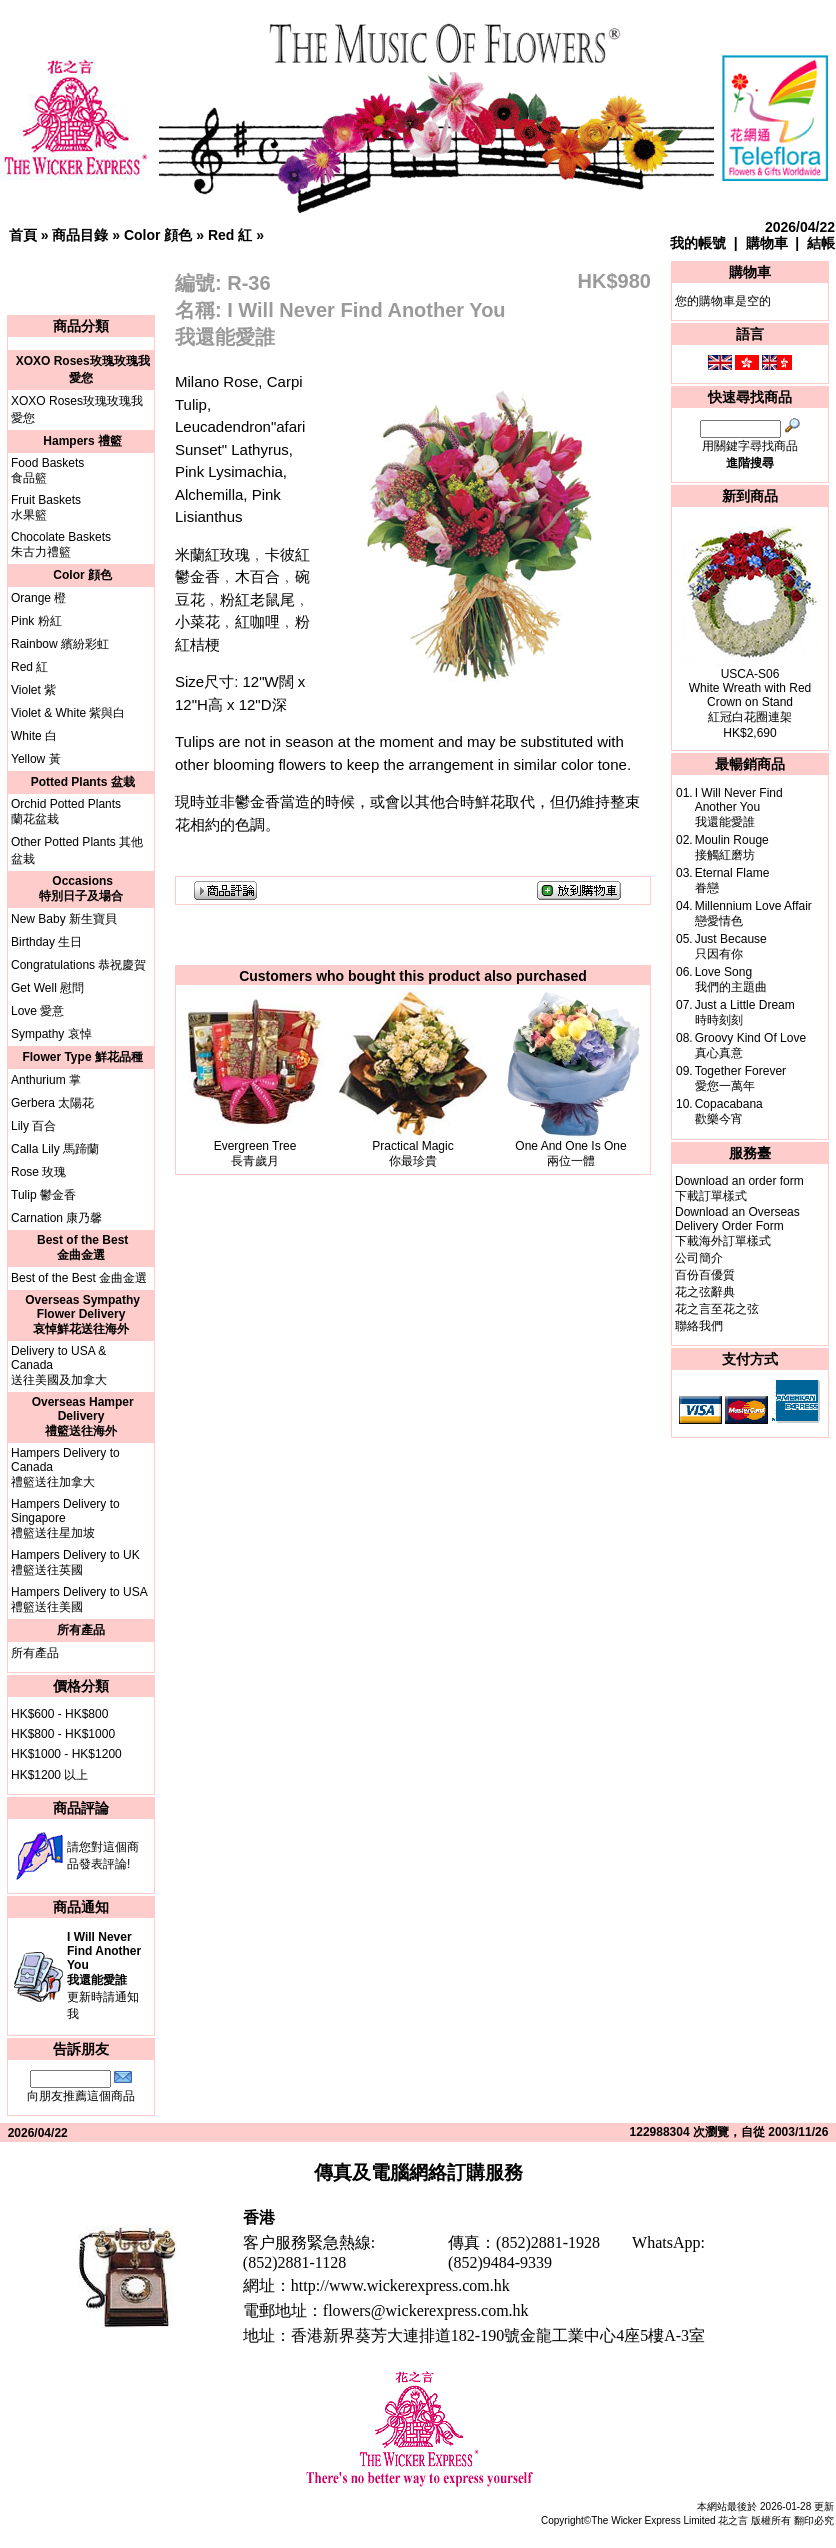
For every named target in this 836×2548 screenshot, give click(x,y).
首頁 (23, 235)
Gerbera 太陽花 (52, 1103)
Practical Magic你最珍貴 (412, 1153)
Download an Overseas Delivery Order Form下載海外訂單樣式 (737, 1226)
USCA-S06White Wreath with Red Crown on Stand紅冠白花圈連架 (750, 695)
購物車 (767, 243)
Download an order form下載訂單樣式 (739, 1188)
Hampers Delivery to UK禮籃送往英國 (75, 1562)
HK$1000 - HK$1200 (66, 1754)
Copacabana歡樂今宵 (729, 1111)
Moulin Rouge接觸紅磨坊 (732, 847)
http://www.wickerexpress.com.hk (400, 2285)
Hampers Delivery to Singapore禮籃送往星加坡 (65, 1518)
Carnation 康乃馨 (56, 1218)
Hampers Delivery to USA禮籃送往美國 (79, 1599)
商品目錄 (80, 235)
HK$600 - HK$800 (59, 1714)
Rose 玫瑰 (38, 1172)
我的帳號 (698, 243)
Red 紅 (230, 235)
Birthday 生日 (46, 942)
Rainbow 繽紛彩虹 (60, 644)
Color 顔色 (158, 235)
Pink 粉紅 (36, 621)
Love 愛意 (37, 1011)
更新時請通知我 (104, 1975)
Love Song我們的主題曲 (731, 979)
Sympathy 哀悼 (51, 1034)
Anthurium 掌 (46, 1080)
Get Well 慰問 (47, 988)
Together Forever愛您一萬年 (740, 1078)
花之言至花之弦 (717, 1309)
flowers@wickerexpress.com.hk (426, 2310)
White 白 (34, 736)
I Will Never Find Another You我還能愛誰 (739, 807)
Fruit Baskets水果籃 (46, 507)
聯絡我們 (699, 1326)
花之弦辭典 (705, 1292)
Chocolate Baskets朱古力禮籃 (61, 544)
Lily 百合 (33, 1126)
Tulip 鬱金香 (43, 1195)
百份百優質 (705, 1275)
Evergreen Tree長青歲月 (255, 1153)
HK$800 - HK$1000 (63, 1734)
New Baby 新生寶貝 (64, 919)
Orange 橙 (38, 598)
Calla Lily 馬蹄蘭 (55, 1149)
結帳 (821, 243)
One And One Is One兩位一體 (570, 1153)
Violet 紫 (33, 690)
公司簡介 (699, 1258)
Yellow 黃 (36, 759)
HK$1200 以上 (49, 1775)
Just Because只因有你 (731, 946)
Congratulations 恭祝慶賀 (78, 965)
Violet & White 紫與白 (68, 713)
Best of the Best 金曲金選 (79, 1278)
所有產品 (35, 1653)
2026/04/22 (800, 227)
